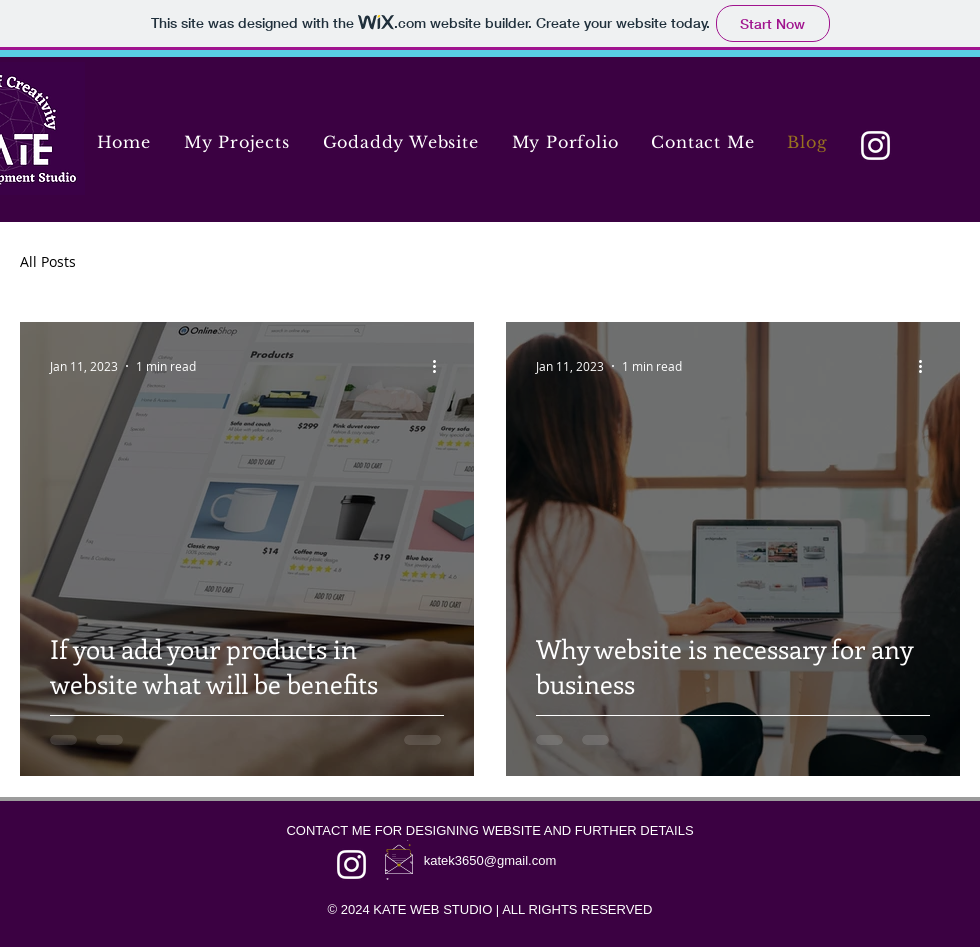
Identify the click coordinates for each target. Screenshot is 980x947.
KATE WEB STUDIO (432, 909)
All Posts (48, 261)
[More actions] (441, 366)
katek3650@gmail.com (490, 860)
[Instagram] (875, 145)
